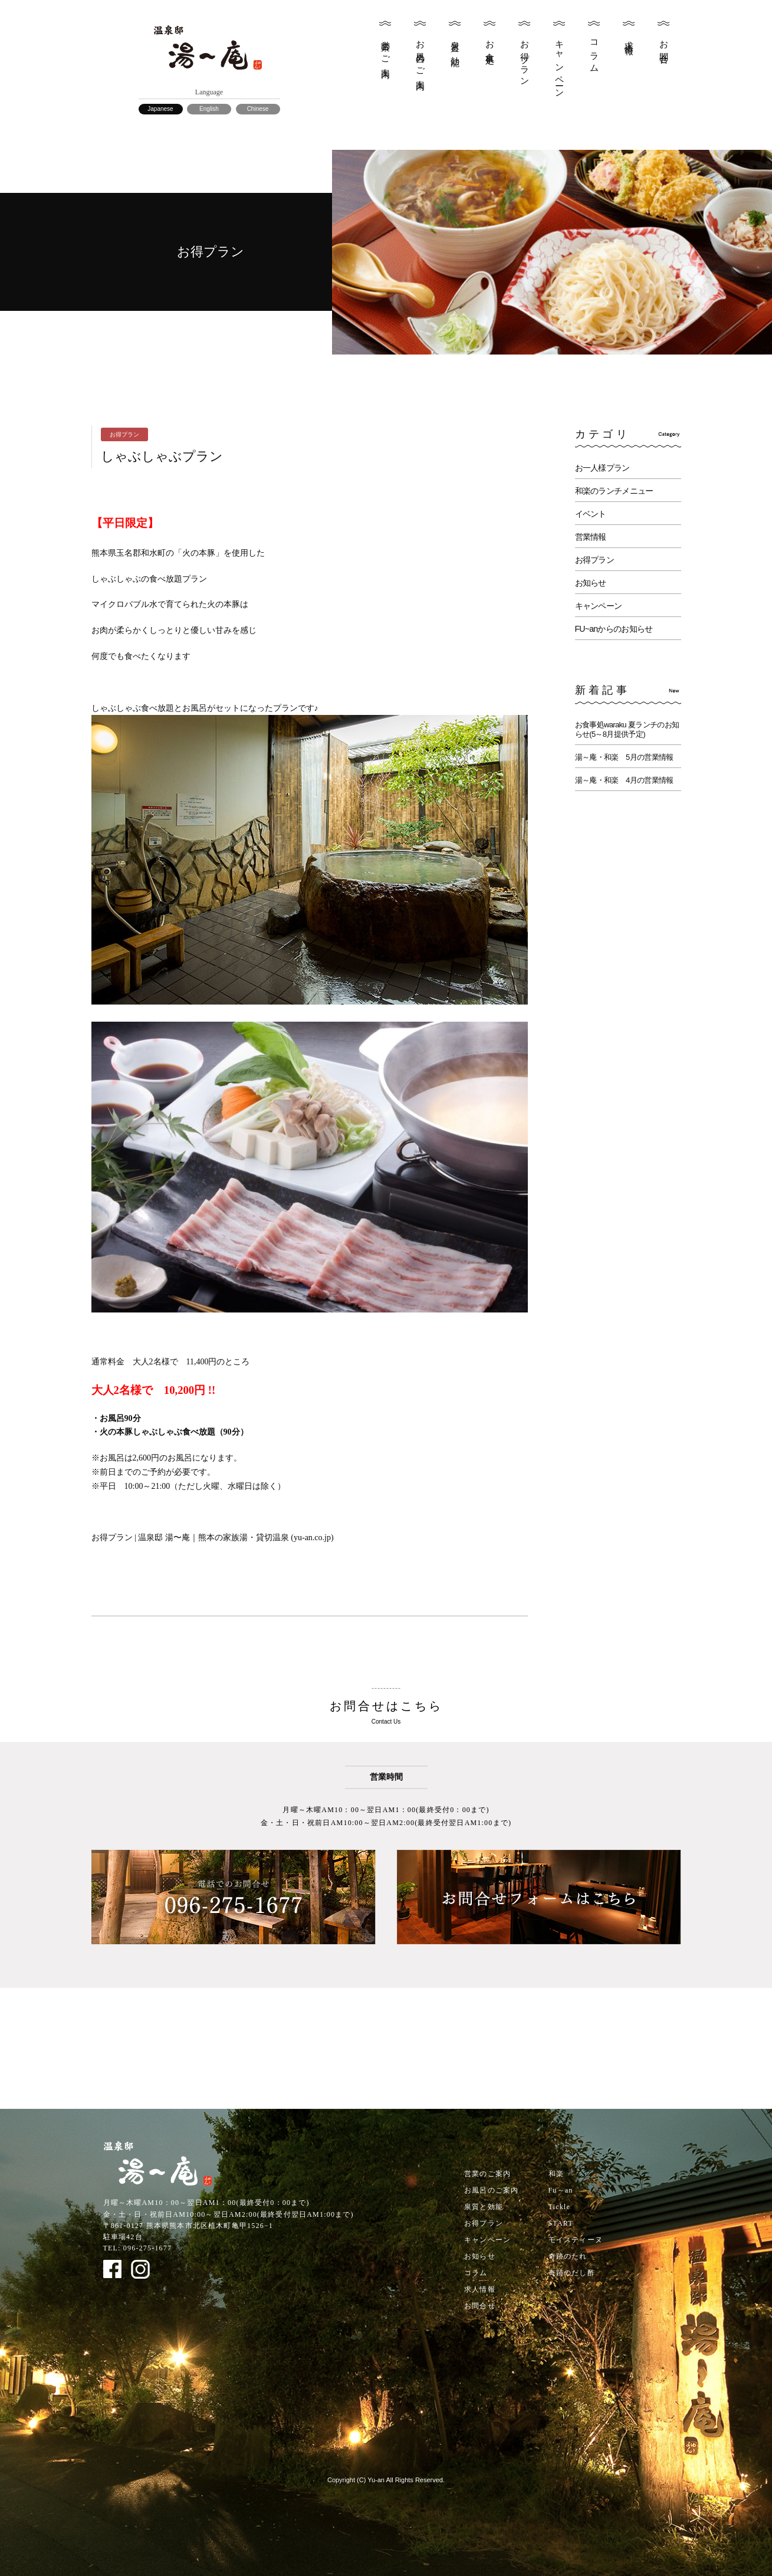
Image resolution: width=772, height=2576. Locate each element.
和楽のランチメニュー (614, 490)
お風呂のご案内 (420, 55)
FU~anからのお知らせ (614, 629)
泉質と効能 (455, 43)
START (560, 2223)
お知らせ (590, 583)
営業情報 (590, 537)
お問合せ (664, 47)
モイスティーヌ (575, 2240)
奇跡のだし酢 (571, 2273)
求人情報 (629, 37)
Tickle (559, 2207)
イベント (590, 514)
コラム (594, 52)
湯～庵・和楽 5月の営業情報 (624, 757)
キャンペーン (559, 64)
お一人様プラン (602, 467)
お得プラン (525, 58)
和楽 (556, 2174)
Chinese (258, 109)
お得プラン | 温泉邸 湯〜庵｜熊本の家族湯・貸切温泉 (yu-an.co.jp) (212, 1537)
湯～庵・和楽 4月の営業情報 (624, 780)
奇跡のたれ (567, 2256)
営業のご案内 (385, 49)
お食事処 (490, 42)
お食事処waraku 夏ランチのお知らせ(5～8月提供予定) (627, 729)
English (209, 109)
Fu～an (560, 2190)
